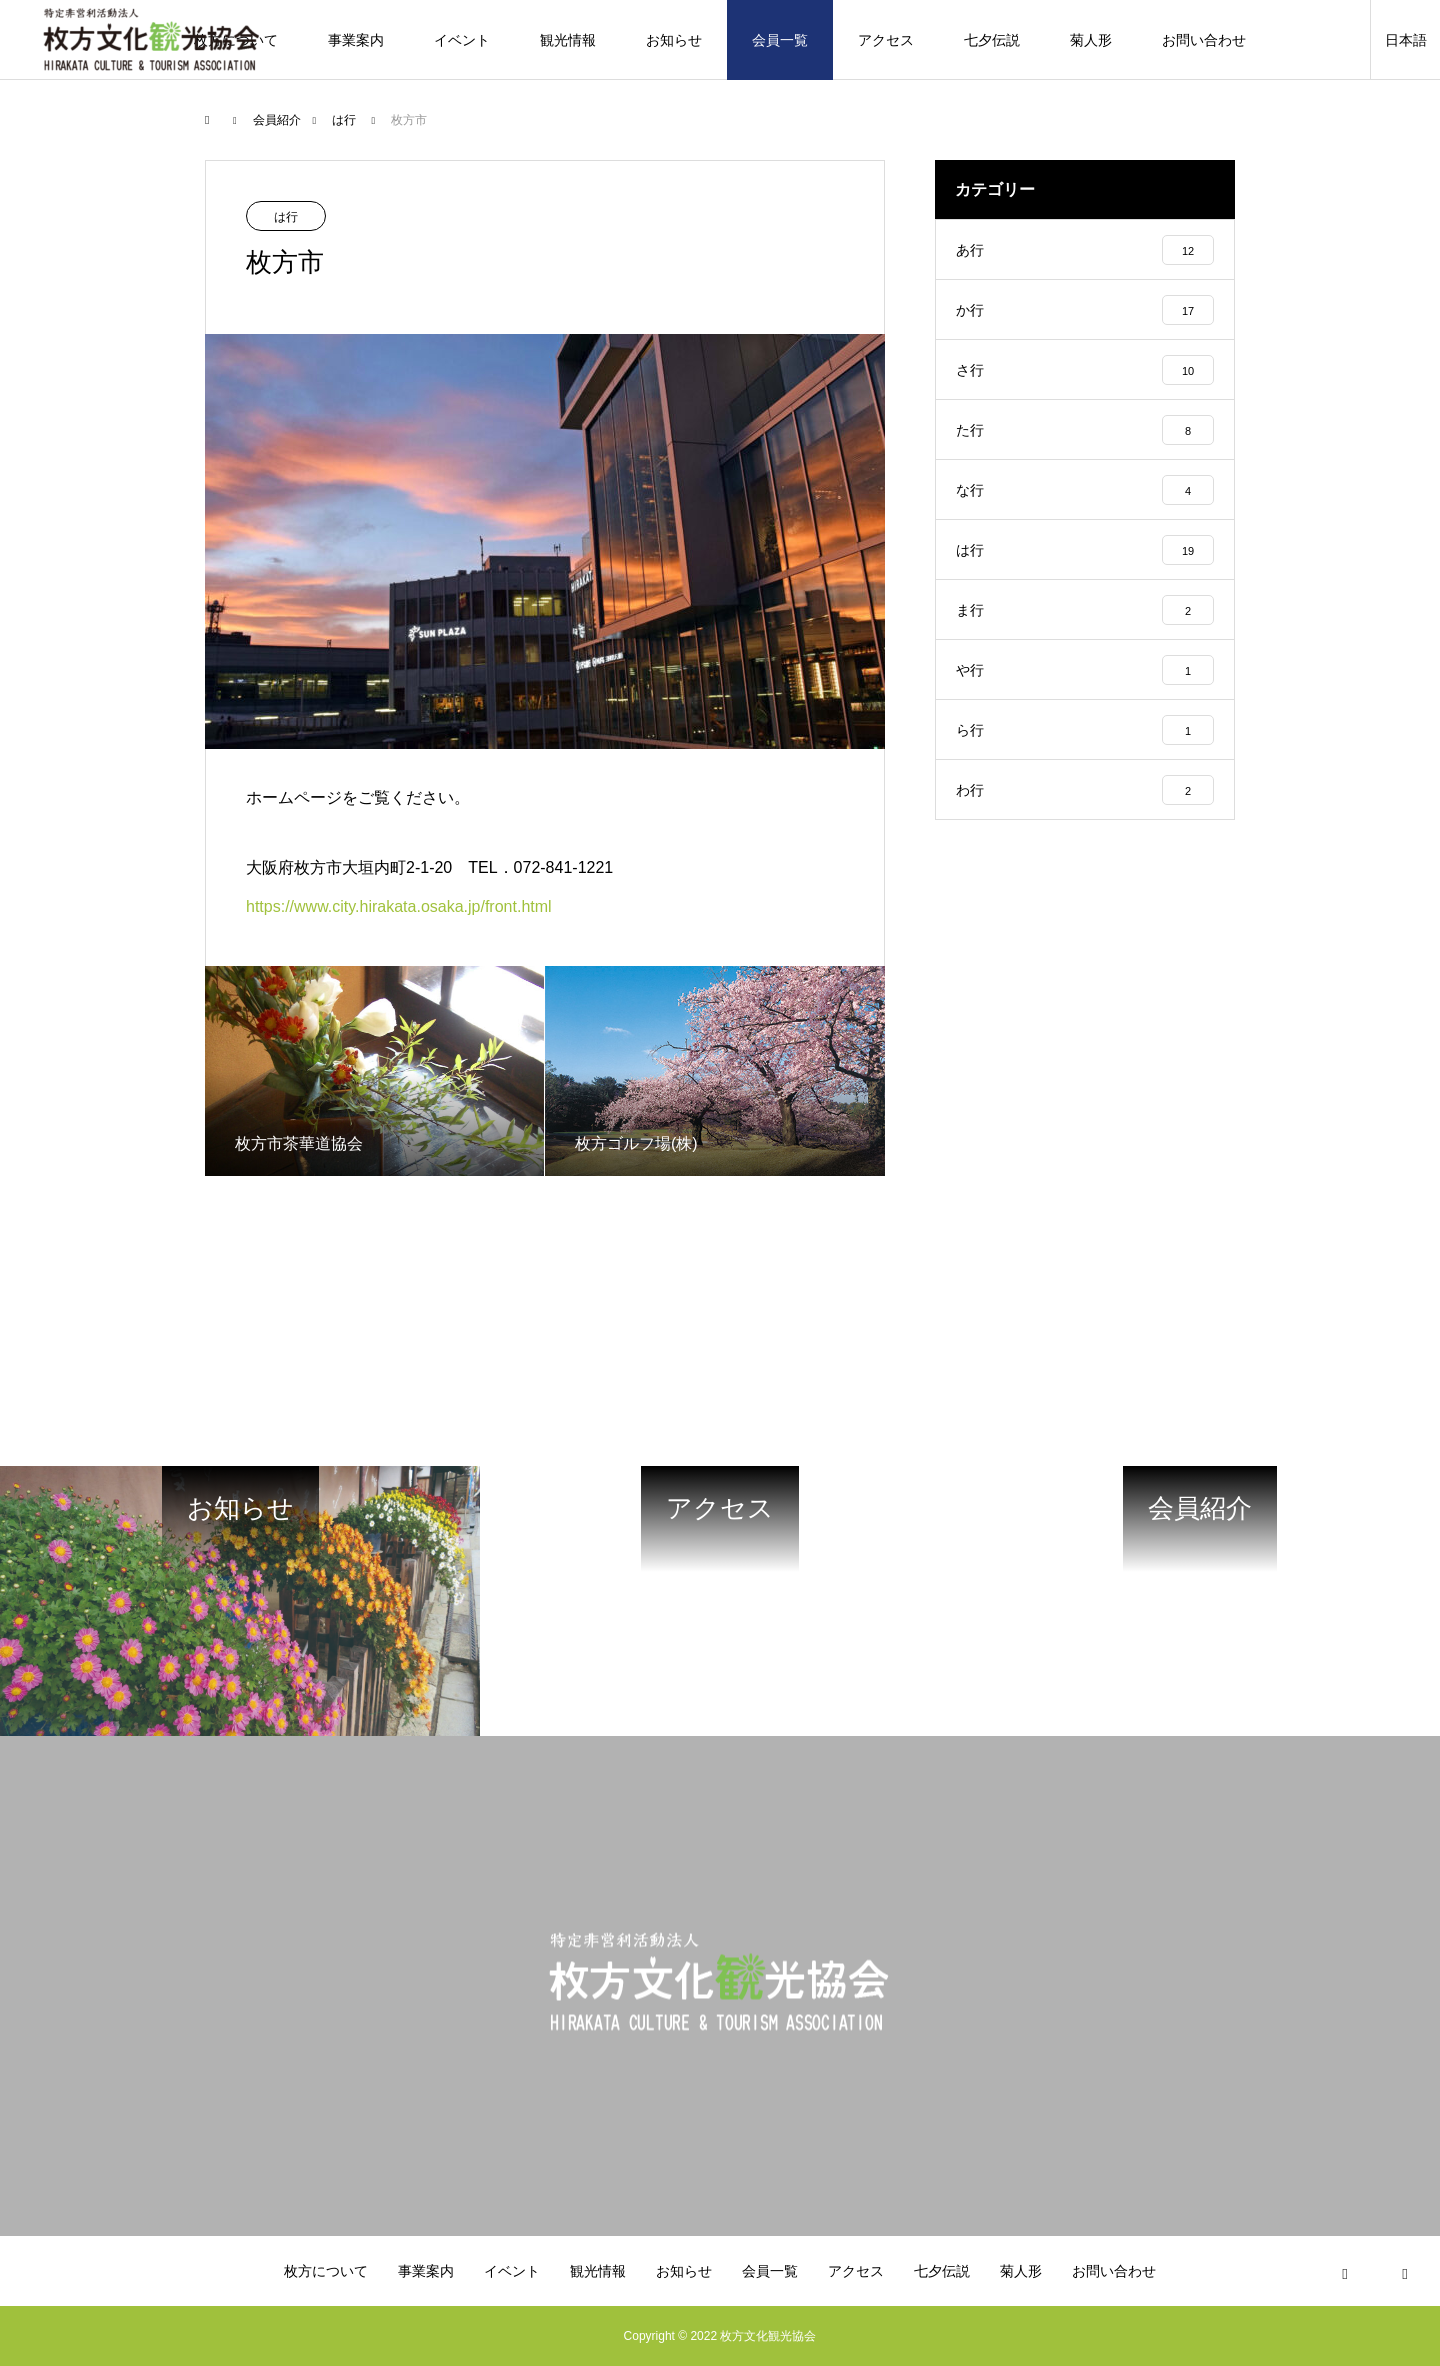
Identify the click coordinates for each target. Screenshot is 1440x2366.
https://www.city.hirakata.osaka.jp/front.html (399, 906)
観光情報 (568, 40)
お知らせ (674, 40)
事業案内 (356, 40)
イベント (462, 40)
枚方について (326, 2271)
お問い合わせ (1204, 40)
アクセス (886, 40)
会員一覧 (780, 40)
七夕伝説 (992, 40)
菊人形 (1091, 40)
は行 (286, 217)
